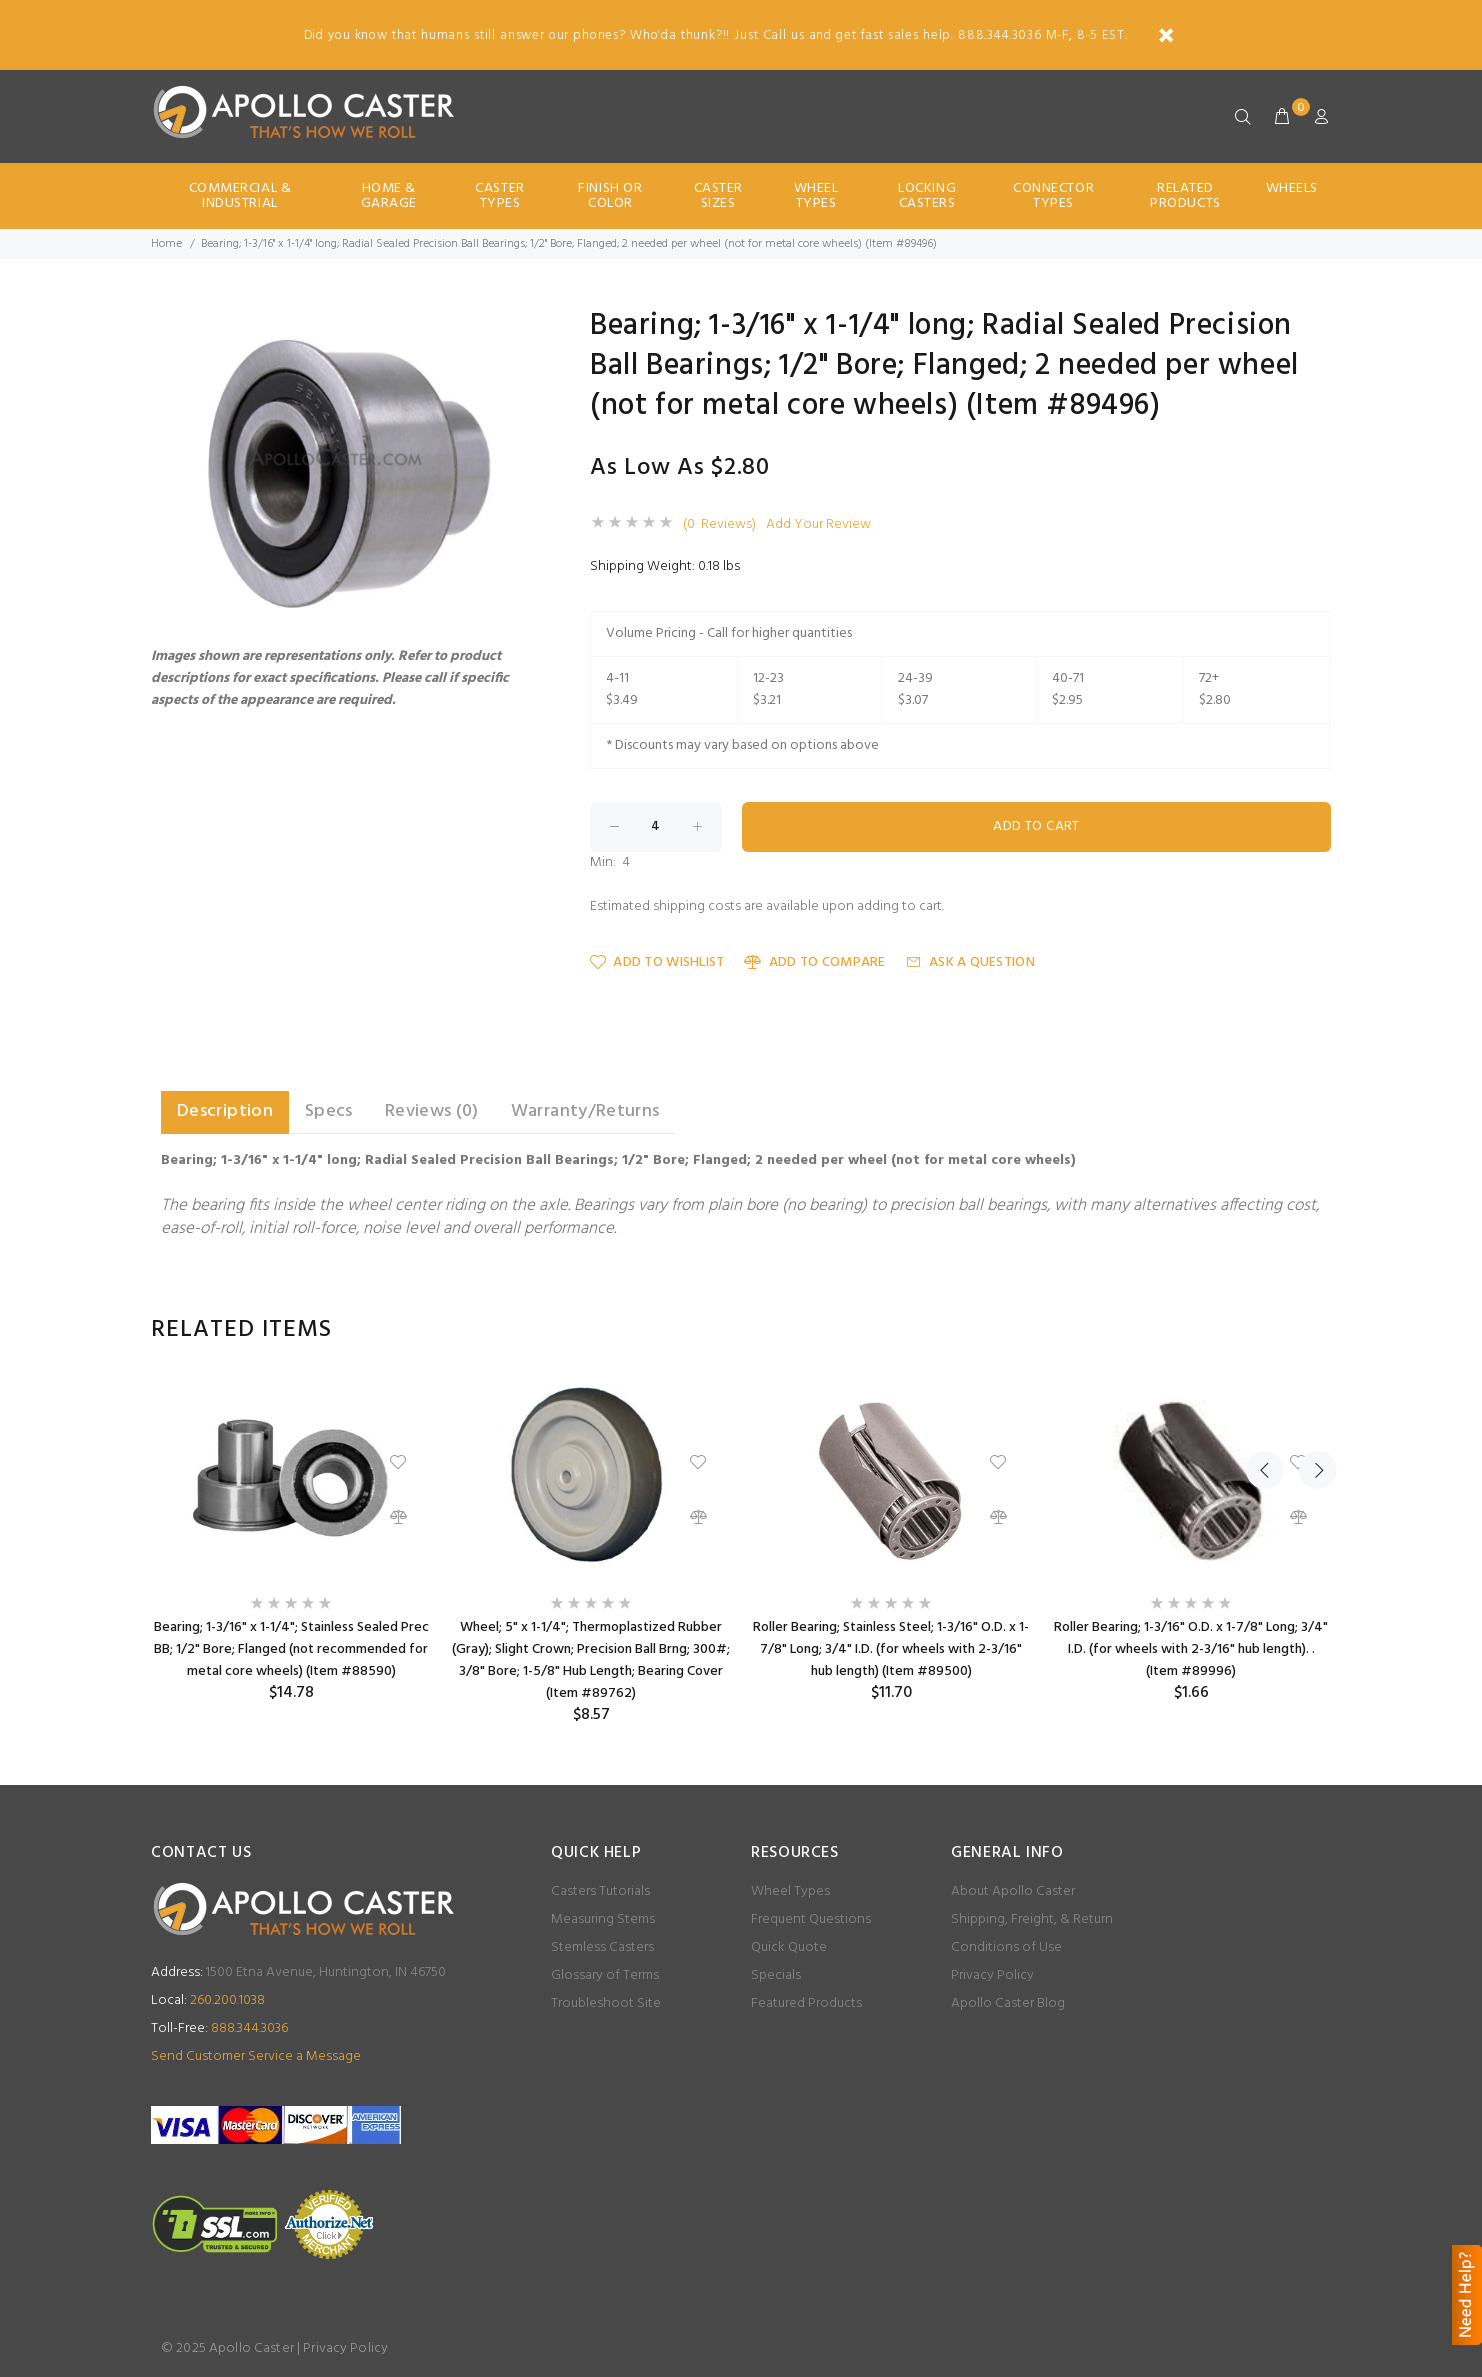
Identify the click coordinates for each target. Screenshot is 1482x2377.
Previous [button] (1265, 1330)
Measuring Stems (603, 1919)
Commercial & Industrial (240, 196)
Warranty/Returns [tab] (585, 1111)
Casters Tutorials (600, 1891)
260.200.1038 (208, 2000)
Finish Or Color (610, 196)
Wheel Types (816, 196)
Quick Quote (789, 1947)
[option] (291, 1540)
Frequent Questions (811, 1919)
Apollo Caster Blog (1008, 2003)
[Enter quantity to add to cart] (656, 827)
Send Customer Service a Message (256, 2056)
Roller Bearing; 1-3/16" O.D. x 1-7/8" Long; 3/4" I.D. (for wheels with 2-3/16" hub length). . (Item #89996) (1191, 1649)
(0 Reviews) (719, 525)
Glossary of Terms (605, 1975)
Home (166, 244)
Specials (776, 1975)
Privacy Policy (992, 1975)
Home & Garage (389, 196)
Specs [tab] (329, 1111)
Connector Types (1053, 196)
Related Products (1185, 196)
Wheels (1292, 188)
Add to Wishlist (657, 962)
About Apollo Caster (1013, 1891)
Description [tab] (225, 1111)
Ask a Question (970, 962)
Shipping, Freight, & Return (1032, 1919)
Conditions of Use (1006, 1947)
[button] (513, 329)
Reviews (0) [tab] (432, 1111)
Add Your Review (818, 525)
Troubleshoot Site (606, 2003)
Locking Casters (927, 196)
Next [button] (1312, 1330)
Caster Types (499, 196)
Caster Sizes (718, 196)
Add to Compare (814, 962)
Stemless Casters (602, 1947)
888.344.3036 (219, 2028)
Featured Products (806, 2003)
